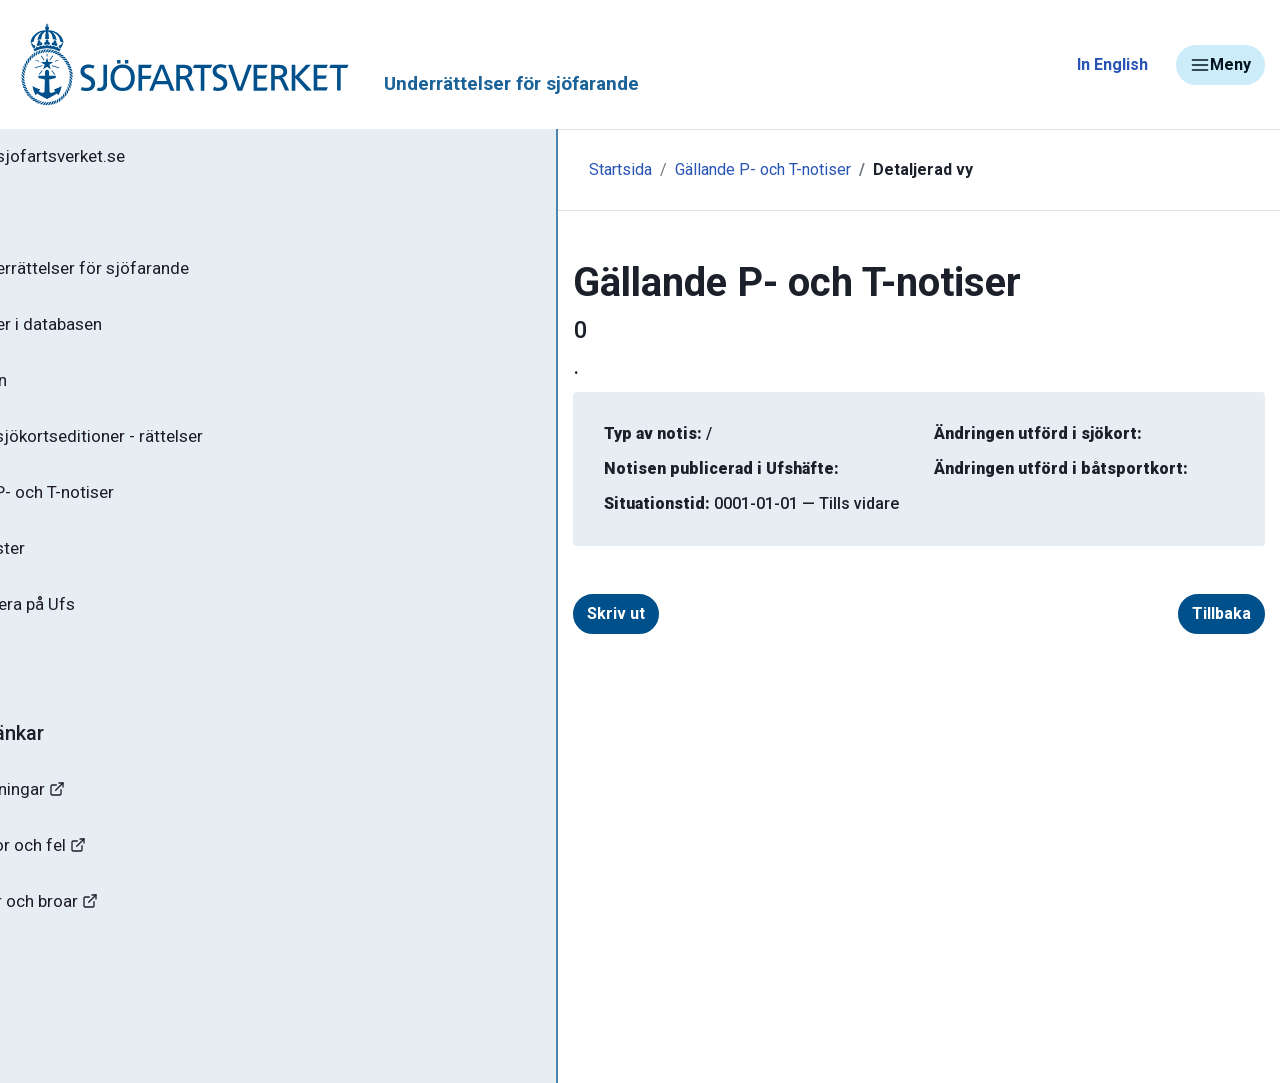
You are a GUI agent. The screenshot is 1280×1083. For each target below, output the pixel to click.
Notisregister (88, 569)
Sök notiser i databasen (128, 333)
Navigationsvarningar (109, 817)
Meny (1220, 65)
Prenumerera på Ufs (115, 628)
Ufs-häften (79, 392)
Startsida (437, 169)
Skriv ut (433, 613)
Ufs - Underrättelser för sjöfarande (172, 274)
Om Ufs (66, 687)
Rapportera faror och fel (120, 876)
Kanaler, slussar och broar (127, 935)
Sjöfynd (57, 994)
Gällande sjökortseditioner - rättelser (180, 451)
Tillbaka (1221, 613)
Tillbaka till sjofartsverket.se (141, 159)
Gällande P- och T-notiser (135, 510)
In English (1112, 64)
